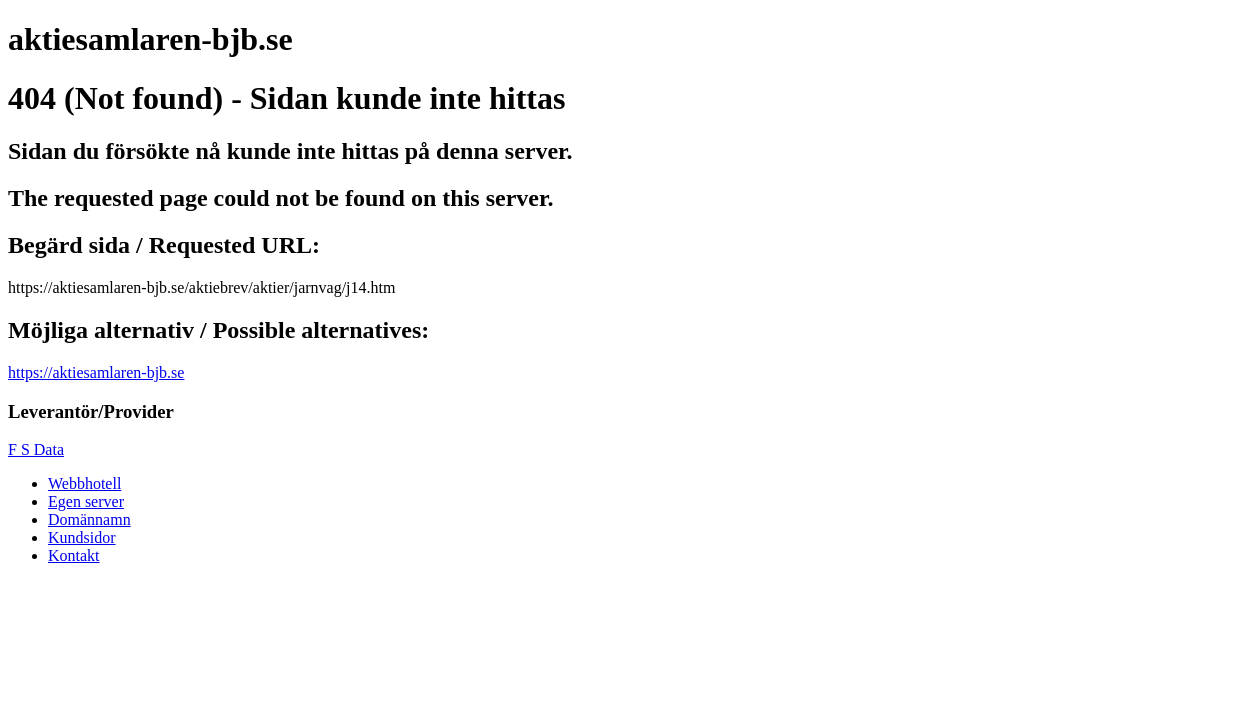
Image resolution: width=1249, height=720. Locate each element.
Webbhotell (84, 483)
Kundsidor (82, 537)
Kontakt (74, 555)
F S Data (36, 449)
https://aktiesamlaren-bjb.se (96, 372)
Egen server (86, 501)
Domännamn (89, 519)
